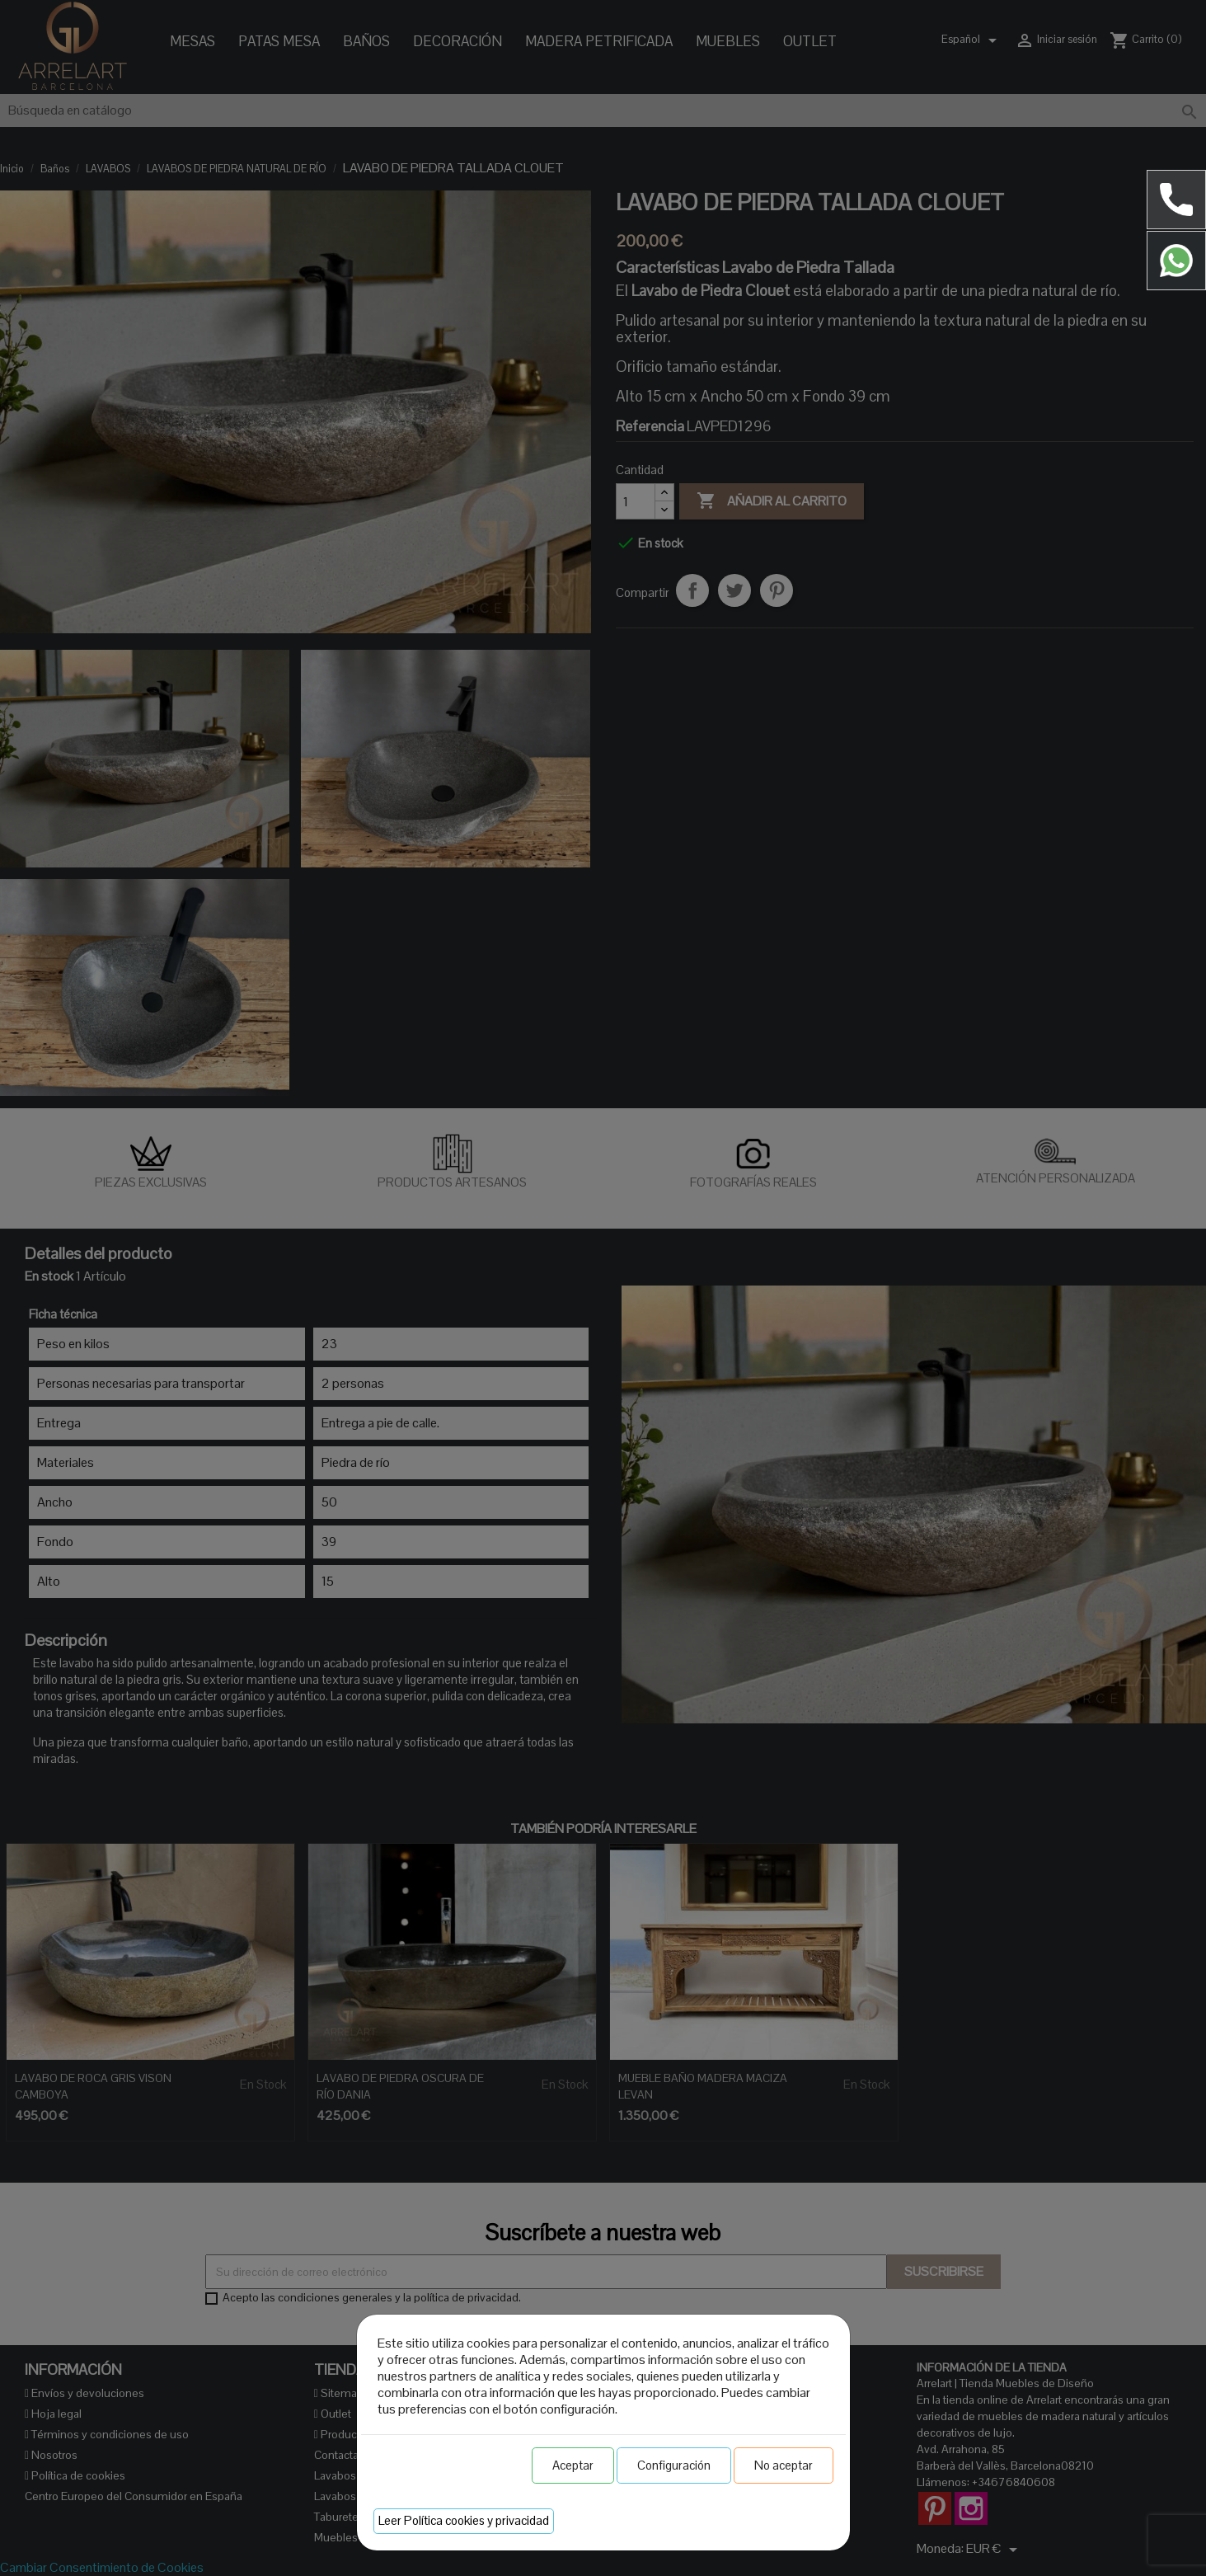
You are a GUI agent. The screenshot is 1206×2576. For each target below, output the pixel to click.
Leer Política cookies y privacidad (463, 2520)
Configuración (674, 2465)
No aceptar (783, 2465)
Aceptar (573, 2465)
